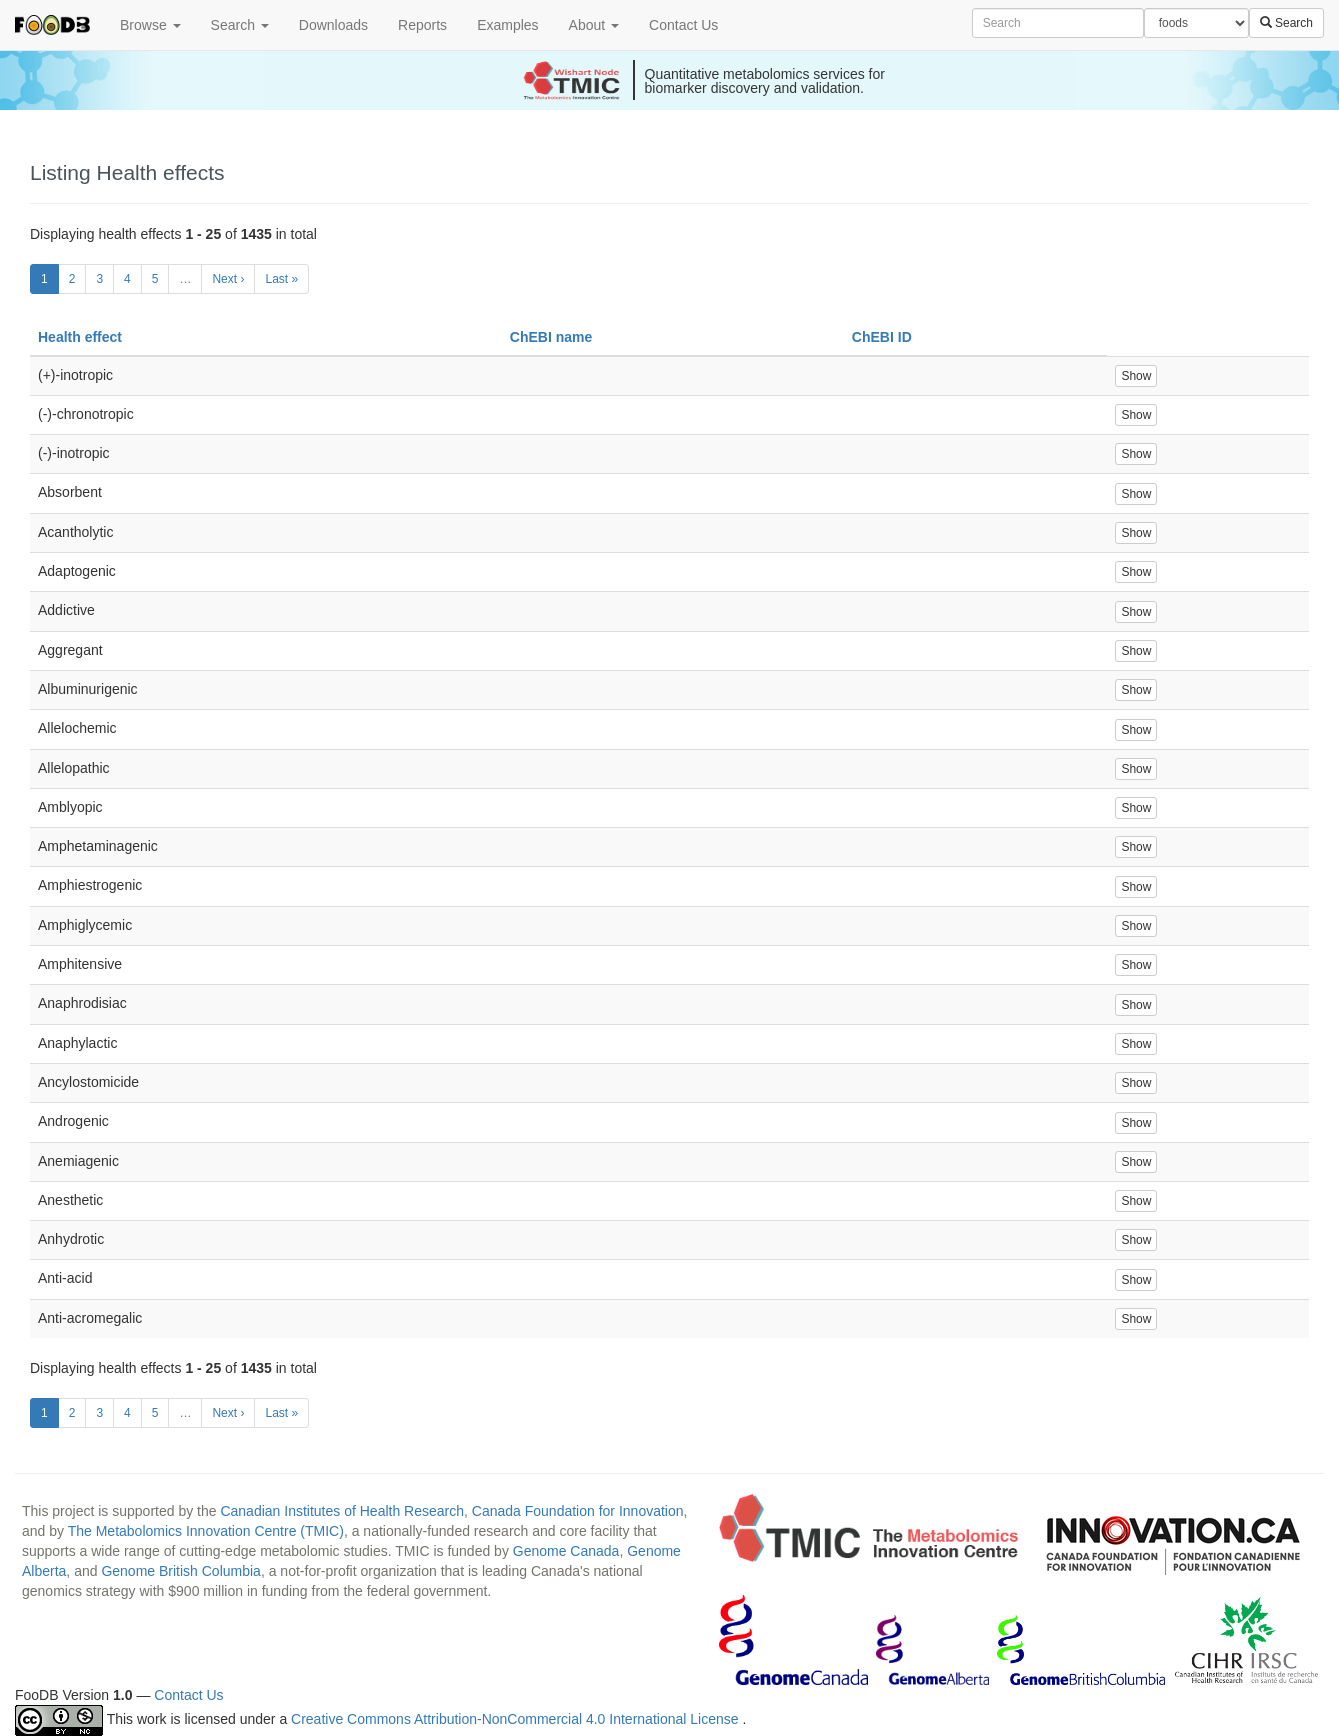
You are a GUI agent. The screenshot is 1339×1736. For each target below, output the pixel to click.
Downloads (333, 25)
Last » (281, 279)
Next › (228, 279)
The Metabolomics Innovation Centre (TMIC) (206, 1531)
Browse (150, 25)
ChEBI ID (882, 337)
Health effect (80, 337)
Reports (422, 25)
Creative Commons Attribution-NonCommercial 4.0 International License (516, 1719)
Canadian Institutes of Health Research (342, 1511)
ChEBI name (551, 337)
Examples (507, 25)
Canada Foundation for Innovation (578, 1511)
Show (1136, 376)
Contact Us (683, 25)
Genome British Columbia (181, 1571)
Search (240, 25)
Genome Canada (566, 1551)
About (594, 25)
